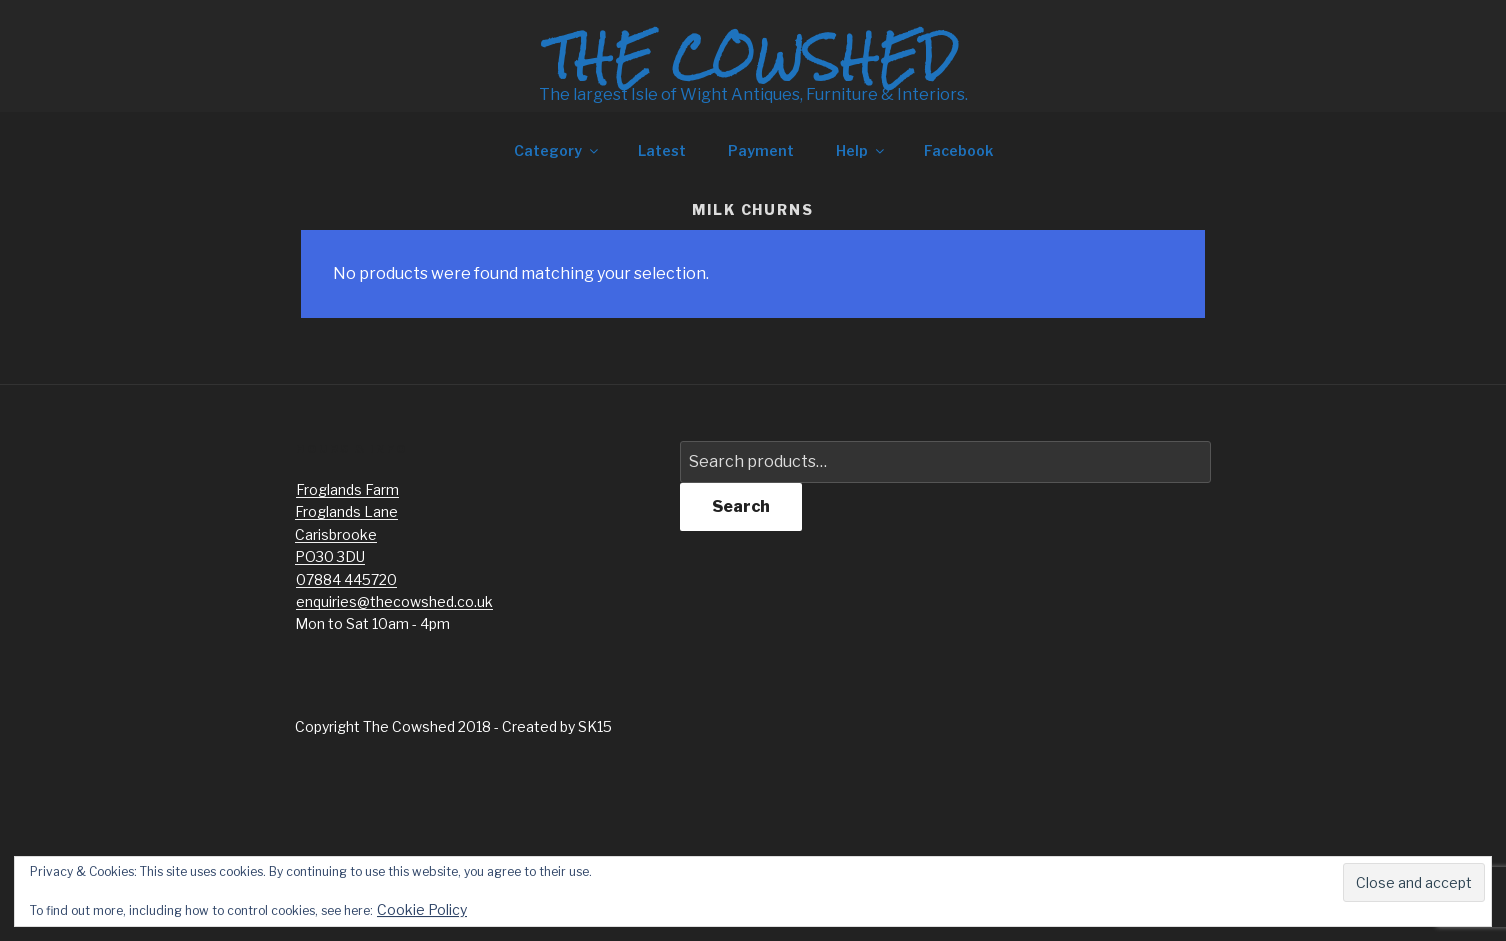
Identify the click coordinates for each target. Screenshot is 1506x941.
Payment (761, 150)
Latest (662, 150)
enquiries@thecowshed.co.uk (394, 601)
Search (741, 506)
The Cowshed (753, 57)
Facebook (958, 150)
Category (557, 150)
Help (861, 150)
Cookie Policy (422, 909)
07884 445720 (346, 579)
